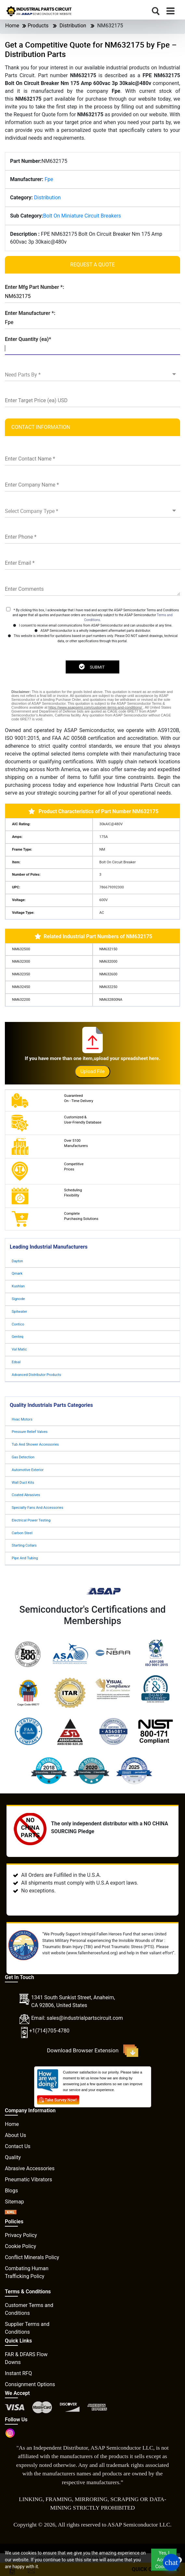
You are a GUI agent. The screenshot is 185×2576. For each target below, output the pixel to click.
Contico (18, 1324)
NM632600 (108, 974)
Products (38, 25)
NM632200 (21, 1000)
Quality (13, 2157)
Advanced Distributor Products (36, 1375)
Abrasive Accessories (30, 2168)
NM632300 (21, 961)
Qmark (17, 1273)
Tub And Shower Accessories (35, 1444)
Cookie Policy (20, 2246)
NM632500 (21, 949)
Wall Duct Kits (23, 1482)
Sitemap (14, 2202)
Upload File (92, 1071)
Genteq (17, 1337)
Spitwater (19, 1311)
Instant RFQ (18, 2373)
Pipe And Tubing (25, 1558)
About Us (15, 2135)
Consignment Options (30, 2384)
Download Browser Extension (92, 2051)
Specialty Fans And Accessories (37, 1508)
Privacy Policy (21, 2235)
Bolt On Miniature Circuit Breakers (82, 216)
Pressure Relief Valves (29, 1432)
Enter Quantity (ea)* (28, 339)
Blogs (11, 2190)
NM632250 (108, 987)
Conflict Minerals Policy (32, 2257)
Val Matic (19, 1349)
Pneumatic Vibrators (28, 2179)
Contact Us (18, 2146)
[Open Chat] (171, 2562)
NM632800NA (111, 1000)
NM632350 (21, 974)
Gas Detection (23, 1457)
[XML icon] (11, 2213)
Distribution (72, 25)
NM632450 (21, 987)
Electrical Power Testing (31, 1520)
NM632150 (108, 949)
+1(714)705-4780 (49, 2031)
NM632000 (108, 961)
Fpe (49, 179)
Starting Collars (24, 1545)
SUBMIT (92, 667)
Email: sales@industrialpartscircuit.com (77, 2018)
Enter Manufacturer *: (30, 313)
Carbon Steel (22, 1533)
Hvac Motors (22, 1419)
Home (12, 25)
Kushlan (18, 1286)
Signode (18, 1299)
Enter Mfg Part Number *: (34, 287)
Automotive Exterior (28, 1470)
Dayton (17, 1261)
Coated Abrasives (26, 1495)
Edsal (16, 1362)
